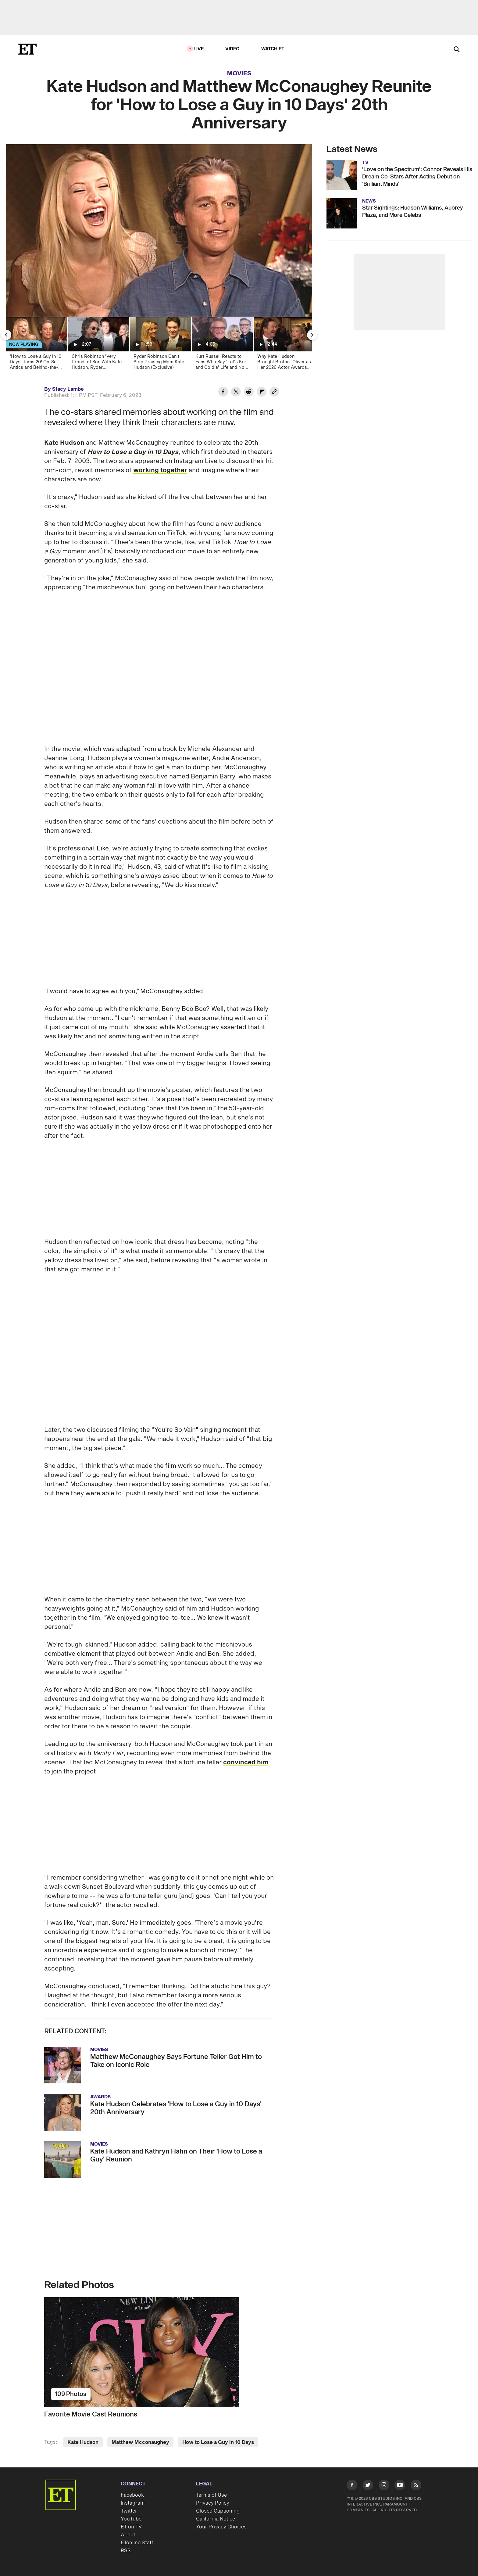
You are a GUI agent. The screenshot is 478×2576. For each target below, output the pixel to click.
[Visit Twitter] (367, 2486)
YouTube (131, 2519)
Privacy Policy (212, 2503)
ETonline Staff (137, 2542)
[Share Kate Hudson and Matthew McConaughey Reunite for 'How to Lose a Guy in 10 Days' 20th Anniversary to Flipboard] (261, 392)
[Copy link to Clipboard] (274, 392)
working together (160, 470)
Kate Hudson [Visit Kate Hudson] (82, 2442)
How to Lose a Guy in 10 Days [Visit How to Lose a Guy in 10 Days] (218, 2442)
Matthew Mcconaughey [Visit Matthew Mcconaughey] (140, 2442)
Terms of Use (211, 2495)
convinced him (246, 1762)
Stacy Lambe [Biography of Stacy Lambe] (68, 389)
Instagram (132, 2503)
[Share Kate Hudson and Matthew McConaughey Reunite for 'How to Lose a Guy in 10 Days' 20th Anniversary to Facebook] (223, 392)
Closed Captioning (218, 2511)
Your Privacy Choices (221, 2527)
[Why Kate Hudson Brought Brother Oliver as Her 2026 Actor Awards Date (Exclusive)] (284, 345)
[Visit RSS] (416, 2486)
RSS (126, 2550)
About (128, 2534)
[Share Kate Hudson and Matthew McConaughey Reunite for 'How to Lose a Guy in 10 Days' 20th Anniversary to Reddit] (248, 392)
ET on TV (131, 2527)
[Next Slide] (312, 335)
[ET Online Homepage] (27, 49)
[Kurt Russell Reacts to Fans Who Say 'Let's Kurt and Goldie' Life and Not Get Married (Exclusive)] (222, 345)
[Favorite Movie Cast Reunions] (159, 2352)
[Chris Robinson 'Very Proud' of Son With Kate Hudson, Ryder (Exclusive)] (98, 345)
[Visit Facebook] (352, 2486)
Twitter (129, 2511)
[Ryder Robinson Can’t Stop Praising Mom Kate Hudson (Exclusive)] (160, 345)
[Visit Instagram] (384, 2486)
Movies (239, 73)
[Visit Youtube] (399, 2486)
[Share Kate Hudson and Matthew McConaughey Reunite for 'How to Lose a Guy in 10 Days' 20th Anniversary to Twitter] (235, 392)
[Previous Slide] (6, 335)
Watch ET (273, 48)
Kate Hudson (64, 442)
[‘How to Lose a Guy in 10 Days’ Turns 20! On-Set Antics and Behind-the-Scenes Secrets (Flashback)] (36, 345)
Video (232, 48)
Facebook (132, 2495)
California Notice (215, 2519)
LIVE (199, 48)
